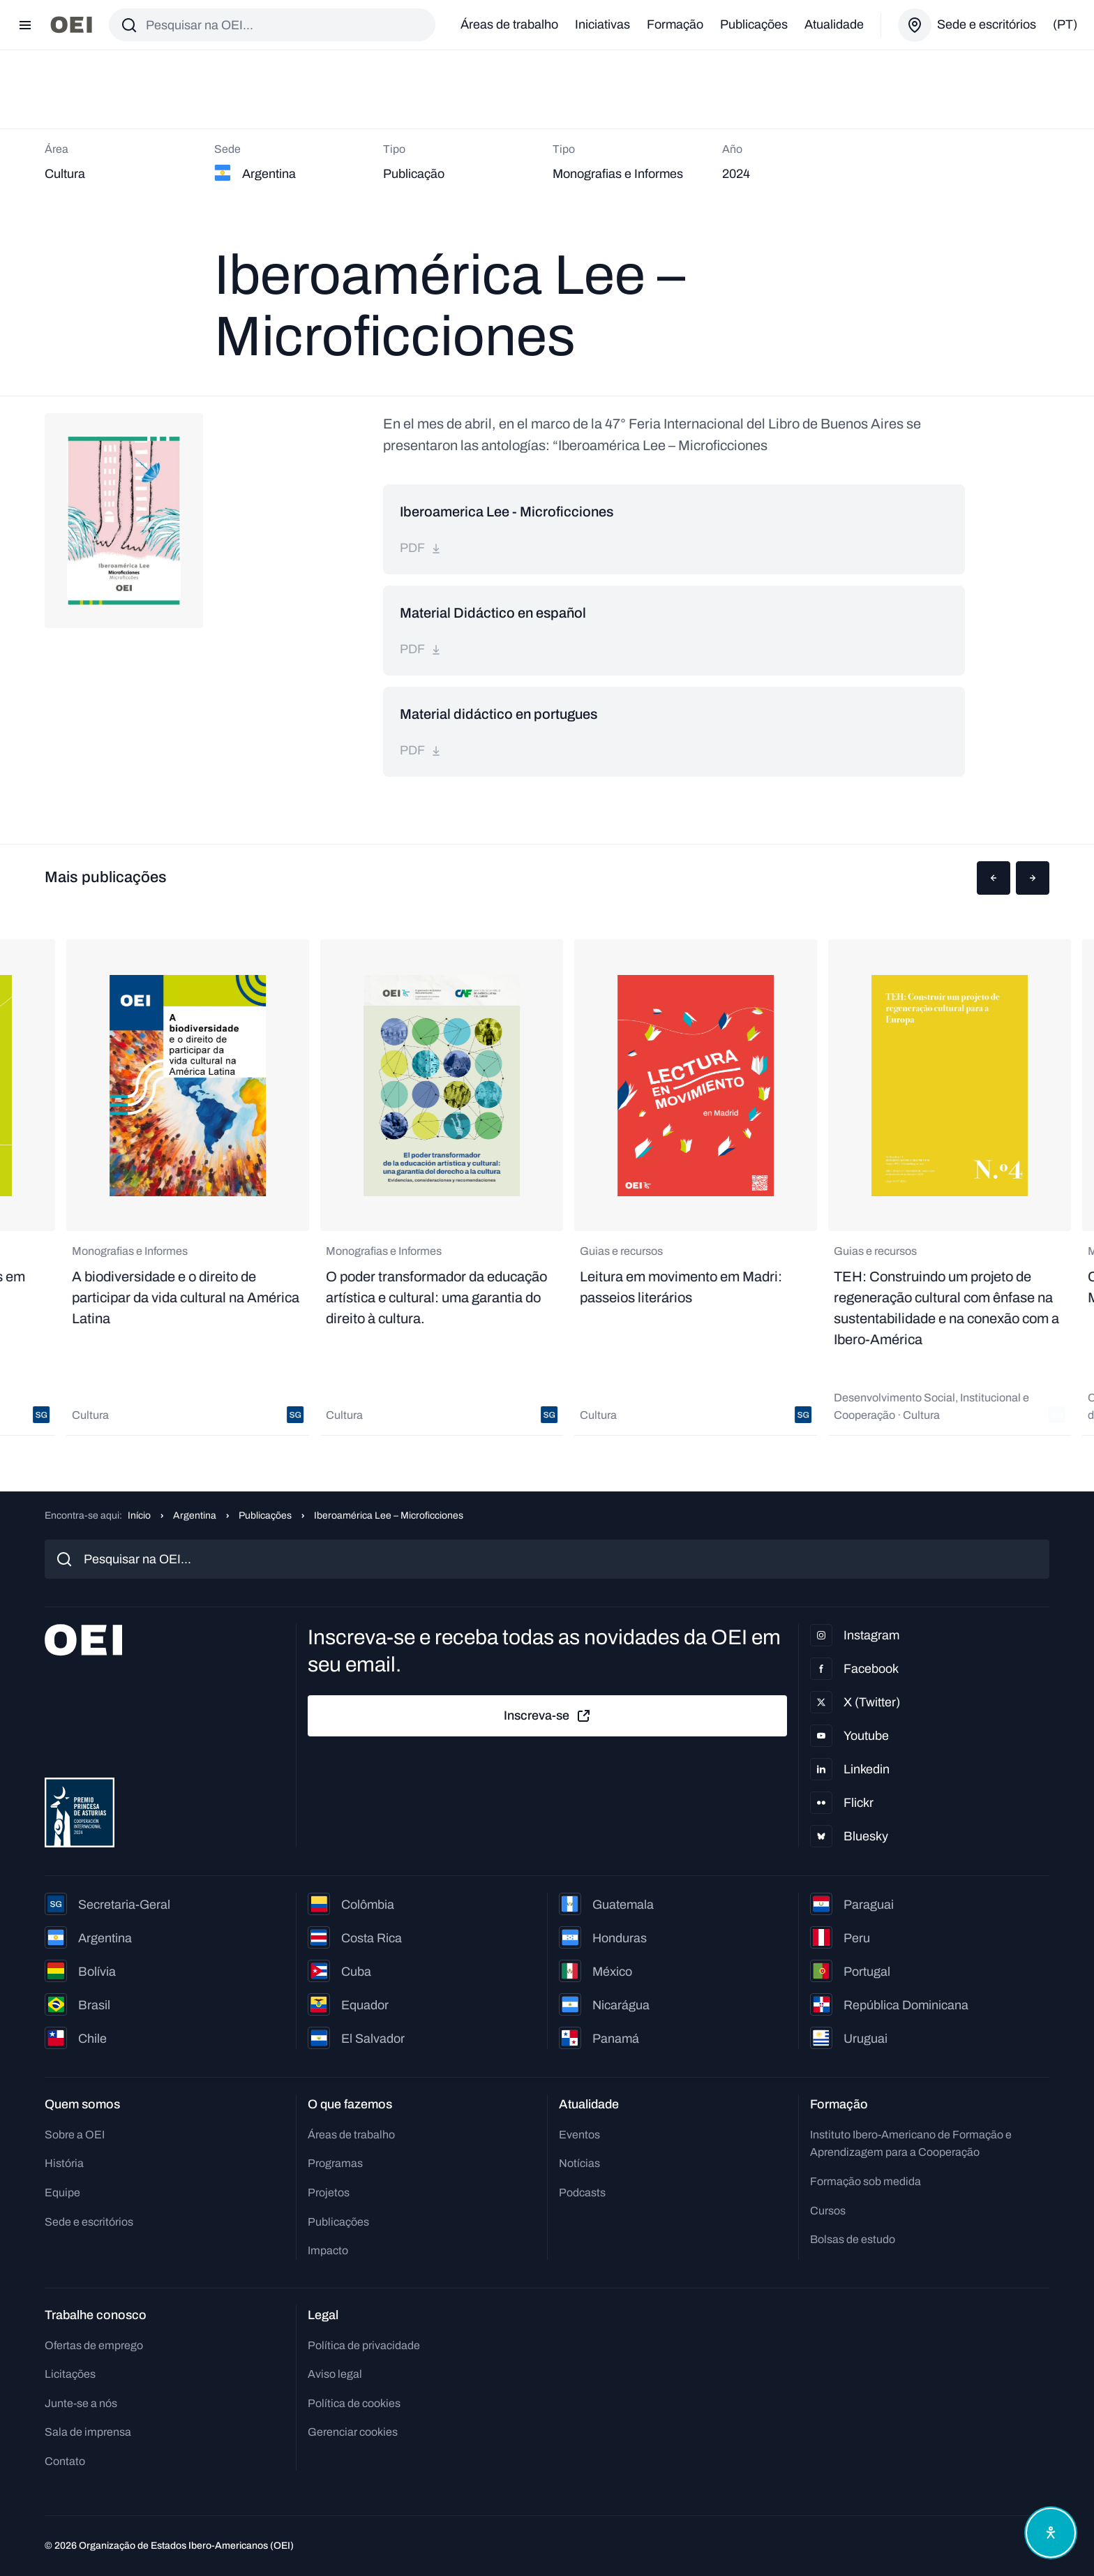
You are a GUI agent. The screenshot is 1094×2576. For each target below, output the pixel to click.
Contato (65, 2461)
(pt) (1065, 24)
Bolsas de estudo (852, 2239)
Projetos (329, 2192)
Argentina (194, 1515)
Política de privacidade (364, 2345)
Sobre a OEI (75, 2135)
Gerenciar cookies (353, 2432)
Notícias (579, 2163)
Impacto (328, 2250)
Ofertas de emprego (94, 2345)
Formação (675, 24)
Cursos (828, 2211)
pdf (421, 548)
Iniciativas (602, 24)
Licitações (70, 2374)
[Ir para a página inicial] (71, 24)
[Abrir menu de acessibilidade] (1050, 2532)
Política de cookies (354, 2403)
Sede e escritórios (89, 2222)
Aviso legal (335, 2374)
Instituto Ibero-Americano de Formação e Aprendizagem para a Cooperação (911, 2144)
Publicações (754, 24)
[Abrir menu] (25, 25)
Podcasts (582, 2192)
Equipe (62, 2192)
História (64, 2163)
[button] (993, 878)
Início (139, 1515)
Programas (335, 2163)
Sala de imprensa (88, 2432)
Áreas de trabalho (509, 24)
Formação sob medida (865, 2181)
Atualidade (834, 24)
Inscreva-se (548, 1716)
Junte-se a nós (81, 2403)
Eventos (579, 2135)
